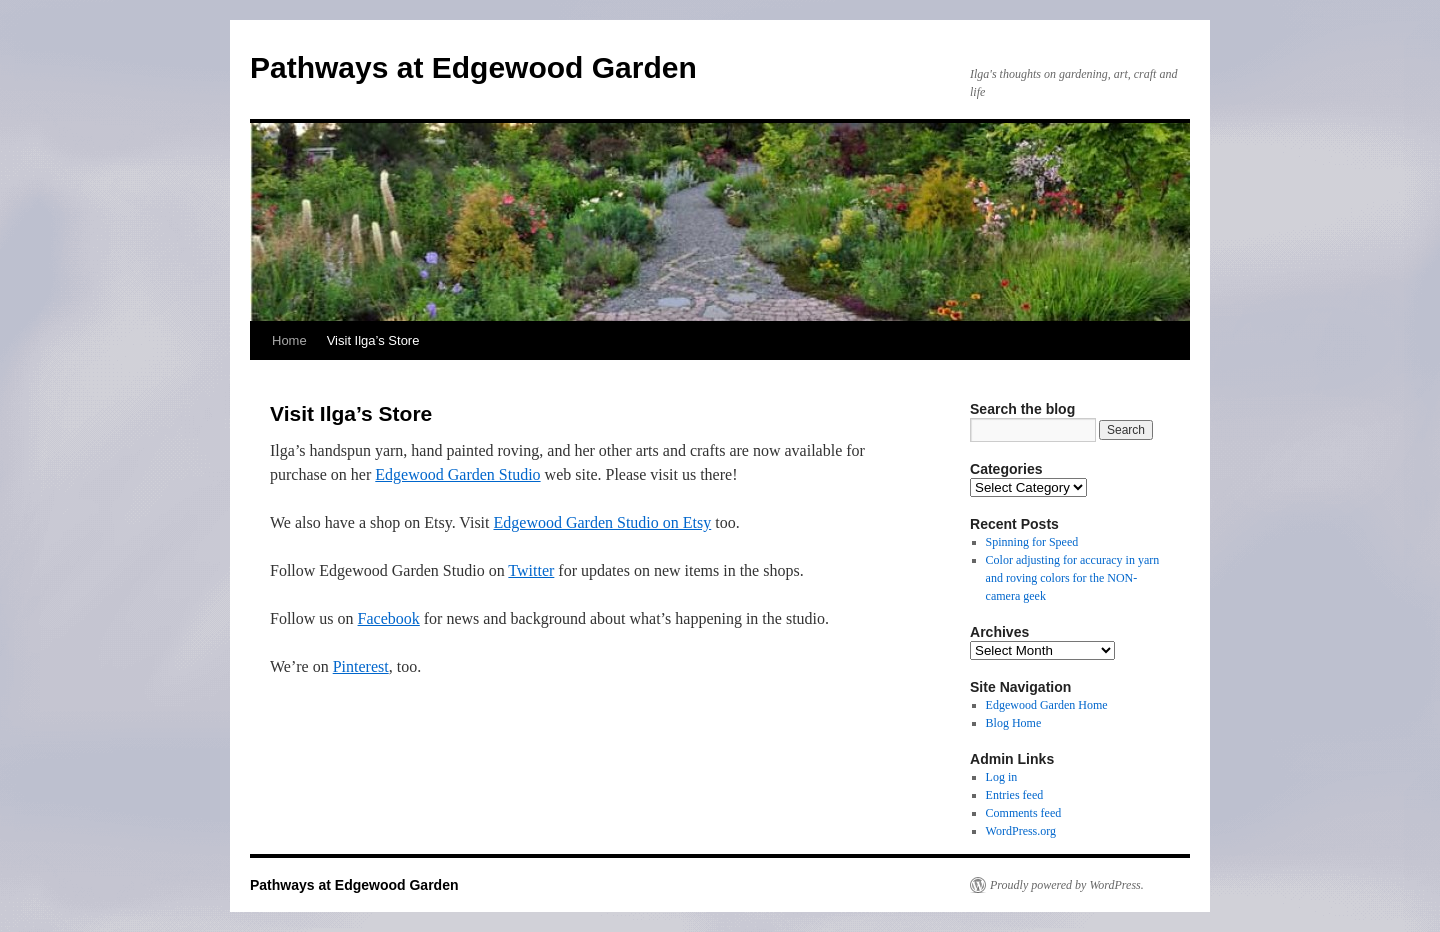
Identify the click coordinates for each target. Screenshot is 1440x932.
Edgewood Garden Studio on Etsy (603, 522)
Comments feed (1024, 813)
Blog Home (1014, 723)
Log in (1002, 777)
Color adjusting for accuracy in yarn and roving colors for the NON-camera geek (1073, 578)
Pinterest (361, 666)
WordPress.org (1021, 831)
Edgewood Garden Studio (457, 474)
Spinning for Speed (1032, 542)
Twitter (531, 570)
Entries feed (1015, 795)
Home (289, 340)
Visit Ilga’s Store (373, 340)
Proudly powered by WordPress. (1067, 885)
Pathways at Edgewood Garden (473, 67)
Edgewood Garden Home (1047, 705)
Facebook (389, 618)
